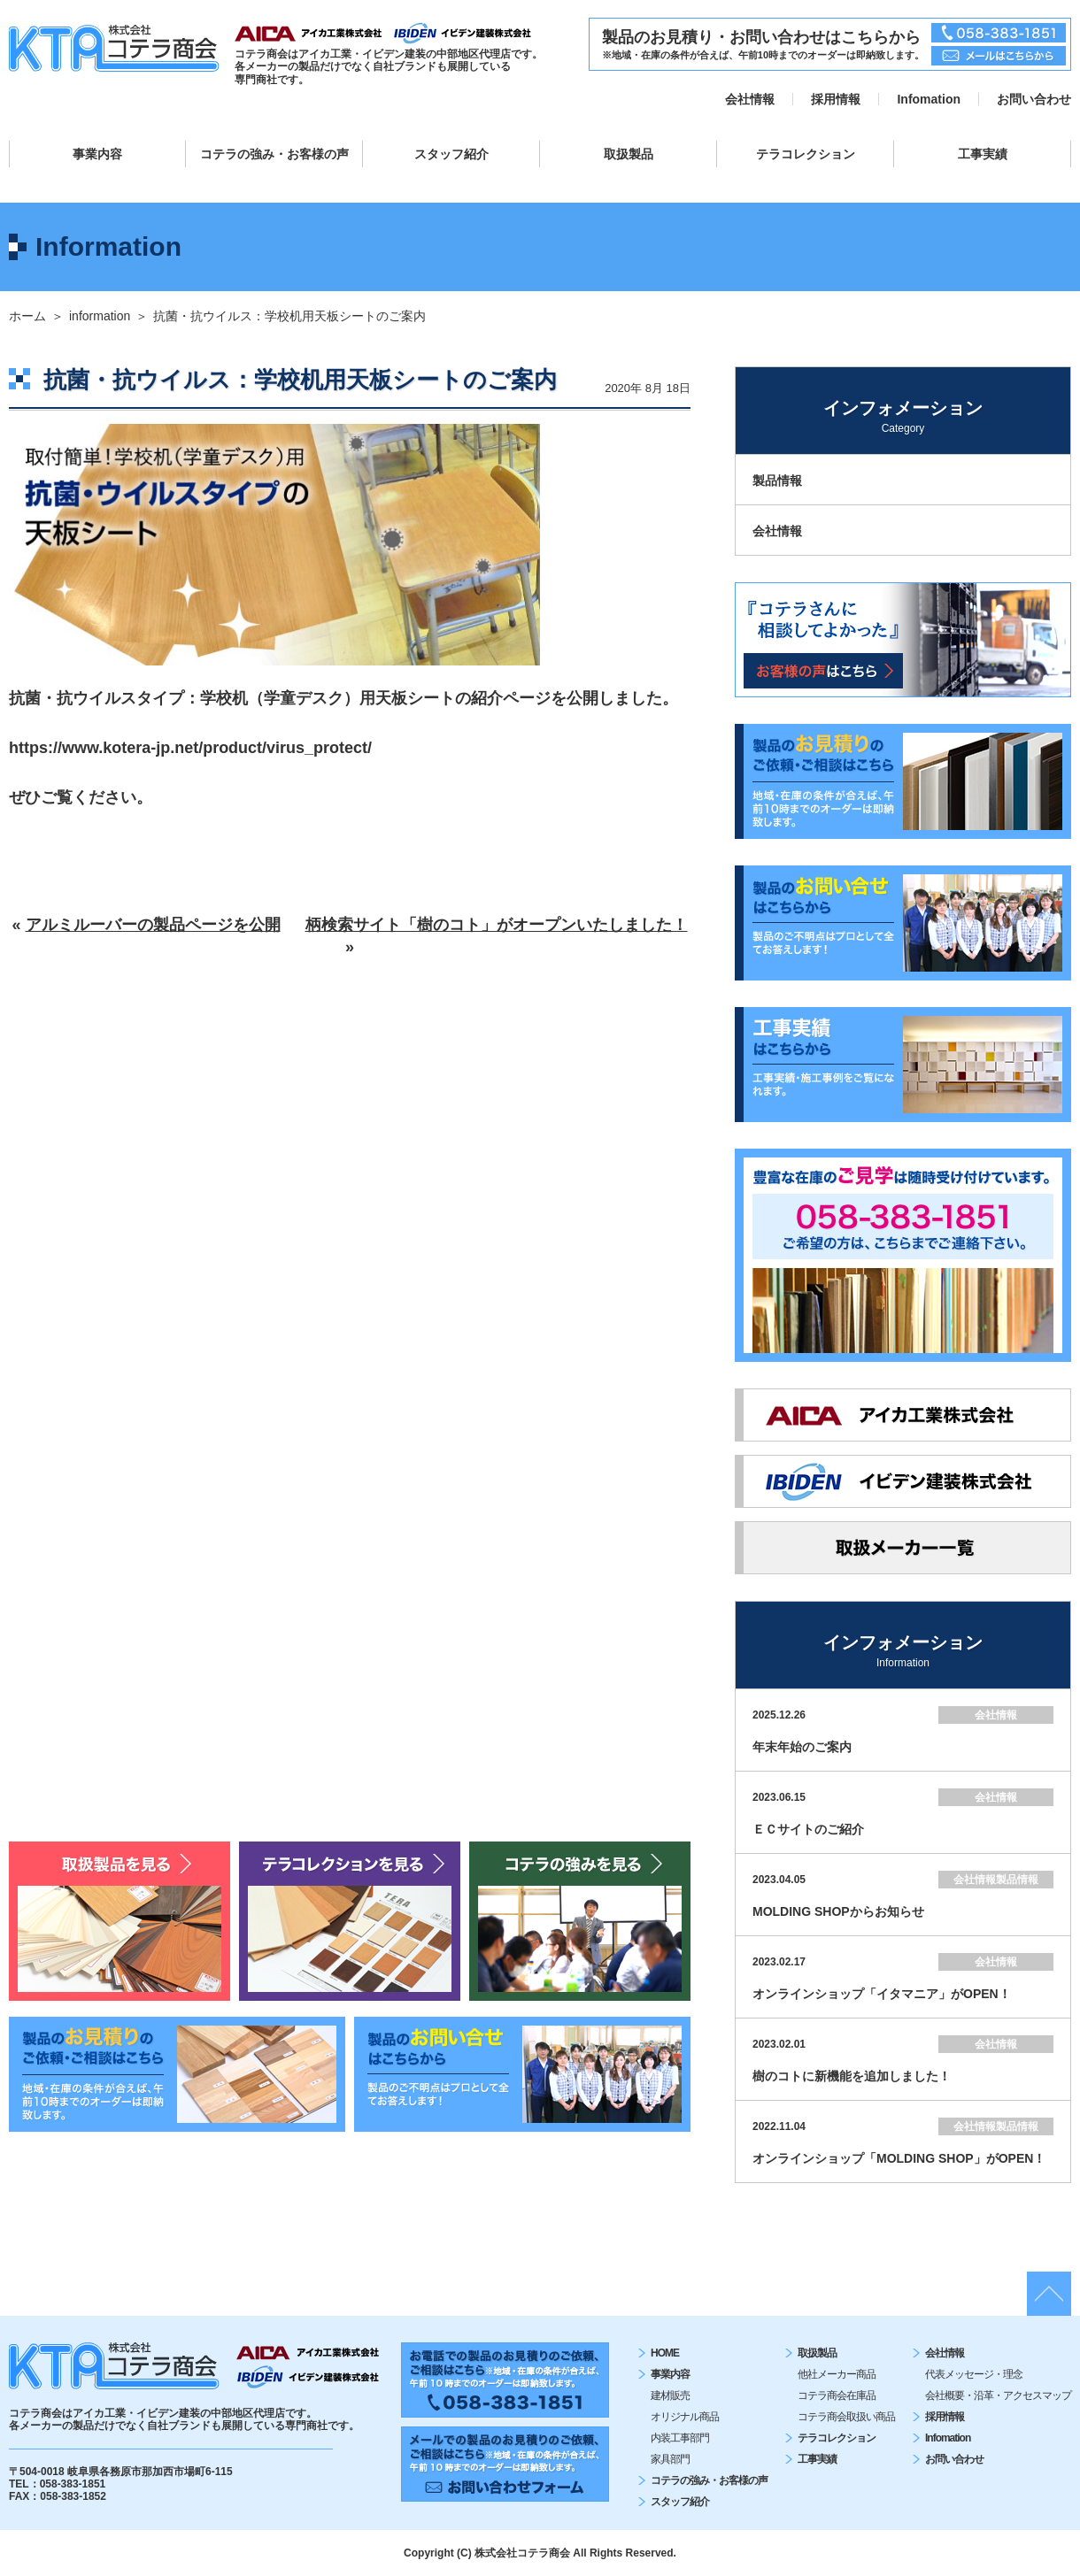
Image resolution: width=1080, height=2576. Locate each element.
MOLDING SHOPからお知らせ (838, 1911)
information (99, 316)
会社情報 (750, 99)
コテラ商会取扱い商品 (846, 2417)
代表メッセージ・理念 (973, 2374)
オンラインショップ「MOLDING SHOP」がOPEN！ (898, 2158)
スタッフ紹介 (451, 154)
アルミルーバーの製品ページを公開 (153, 925)
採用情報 (835, 99)
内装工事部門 (680, 2438)
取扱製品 (628, 154)
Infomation (928, 99)
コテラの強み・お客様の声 (274, 154)
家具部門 (670, 2459)
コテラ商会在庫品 (837, 2395)
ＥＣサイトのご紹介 (808, 1829)
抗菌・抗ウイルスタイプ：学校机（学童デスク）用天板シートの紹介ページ (280, 698)
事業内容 (97, 154)
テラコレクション (805, 154)
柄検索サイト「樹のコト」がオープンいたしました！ (496, 925)
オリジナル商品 (685, 2417)
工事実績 (982, 154)
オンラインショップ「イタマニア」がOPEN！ (881, 1994)
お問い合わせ (1034, 99)
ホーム (27, 316)
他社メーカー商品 (837, 2374)
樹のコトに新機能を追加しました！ (851, 2076)
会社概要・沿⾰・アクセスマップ (998, 2395)
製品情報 (777, 480)
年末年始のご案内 (802, 1747)
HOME (665, 2353)
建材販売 (670, 2395)
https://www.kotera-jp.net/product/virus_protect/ (190, 748)
